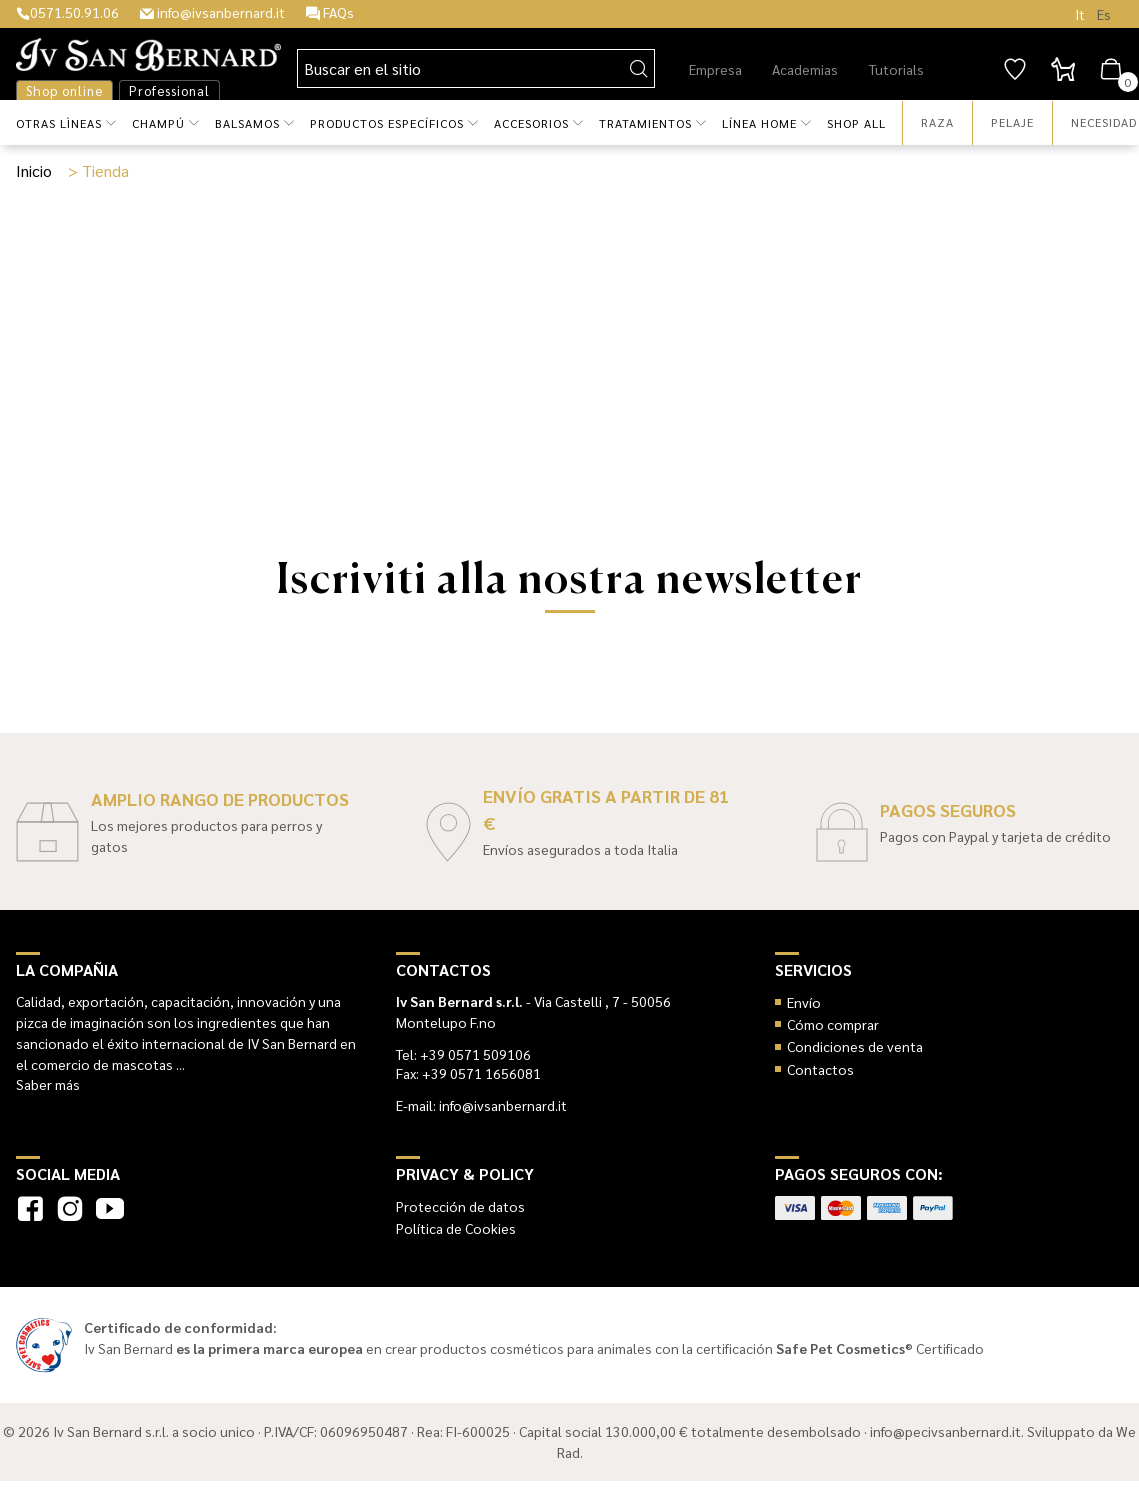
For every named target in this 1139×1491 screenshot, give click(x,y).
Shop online (64, 90)
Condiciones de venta (855, 1046)
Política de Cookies (456, 1228)
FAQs (330, 12)
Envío (804, 1002)
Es (1104, 14)
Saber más (48, 1084)
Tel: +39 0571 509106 (463, 1054)
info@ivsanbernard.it (212, 12)
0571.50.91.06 (67, 12)
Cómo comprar (833, 1024)
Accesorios (531, 123)
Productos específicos (387, 123)
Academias (805, 69)
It (1080, 14)
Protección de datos (460, 1206)
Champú (158, 123)
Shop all (856, 123)
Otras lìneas (59, 123)
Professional (169, 90)
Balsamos (247, 123)
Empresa (715, 69)
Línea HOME (759, 123)
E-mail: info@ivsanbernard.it (481, 1105)
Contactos (820, 1069)
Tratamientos (645, 123)
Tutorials (896, 69)
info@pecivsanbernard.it (945, 1431)
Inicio (34, 170)
